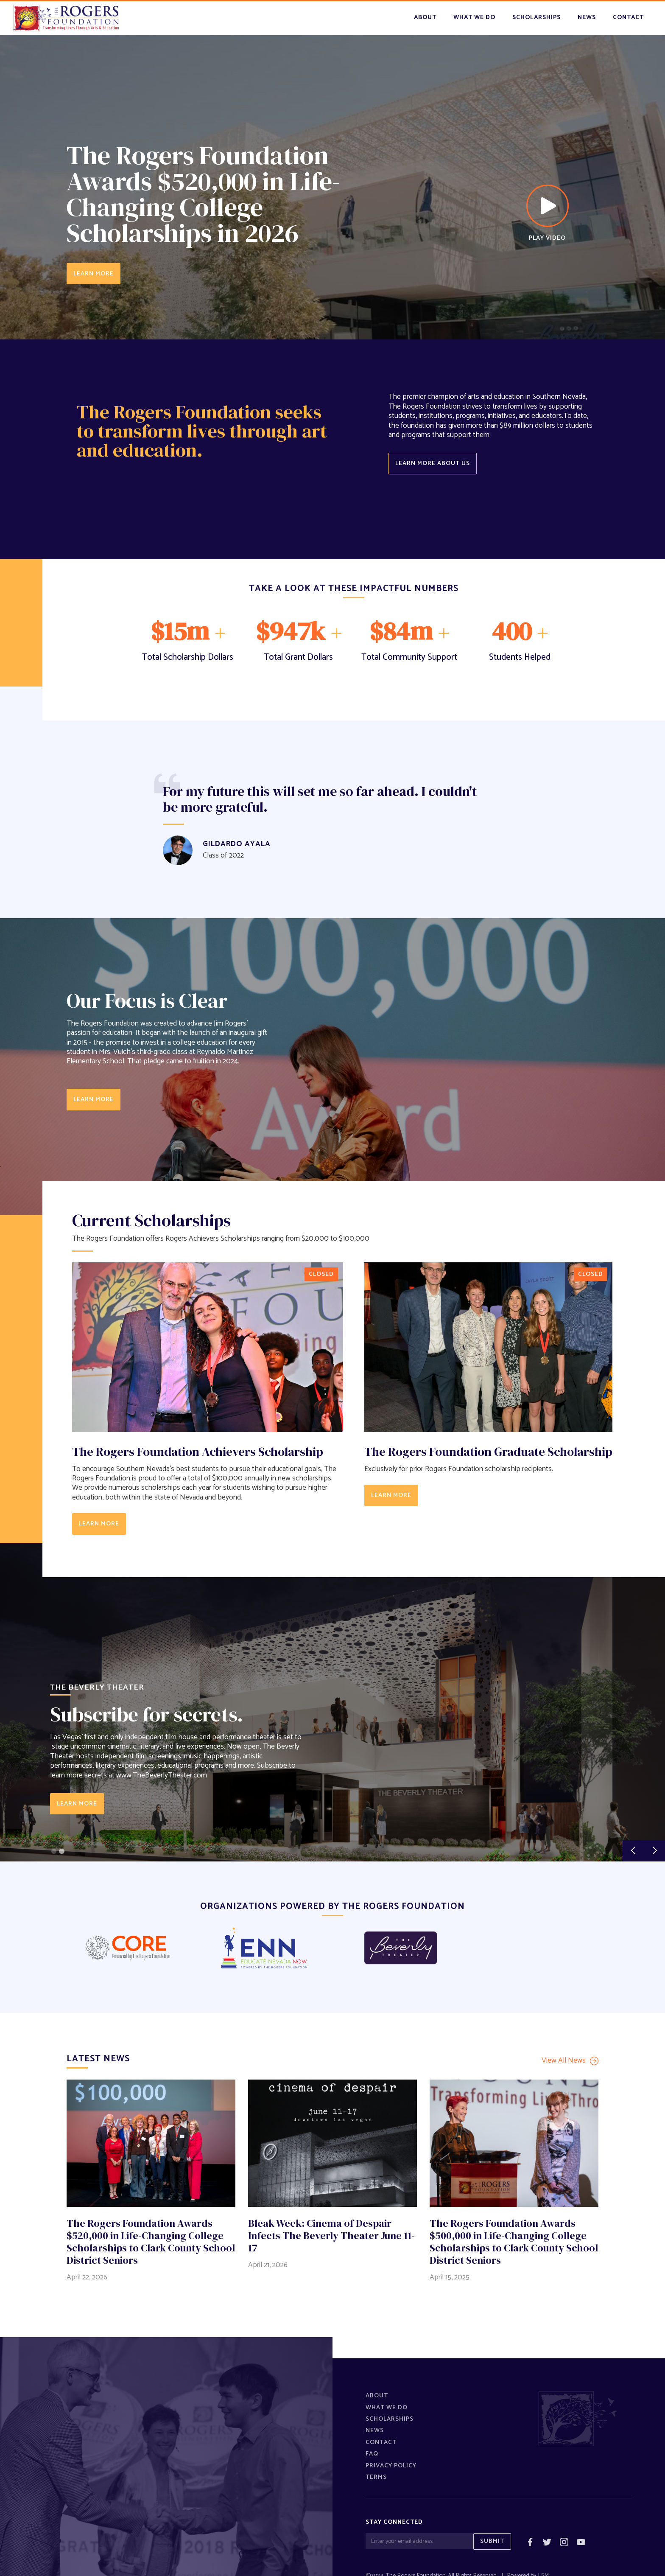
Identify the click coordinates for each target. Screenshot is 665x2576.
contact (628, 17)
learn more (93, 1099)
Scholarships (390, 2419)
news (587, 17)
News (375, 2430)
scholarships (536, 17)
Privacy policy (391, 2465)
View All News (564, 2061)
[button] (633, 1850)
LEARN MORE (93, 274)
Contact (381, 2442)
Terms (376, 2477)
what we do (474, 17)
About (425, 17)
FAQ (372, 2453)
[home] (66, 18)
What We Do (387, 2407)
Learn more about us (432, 463)
